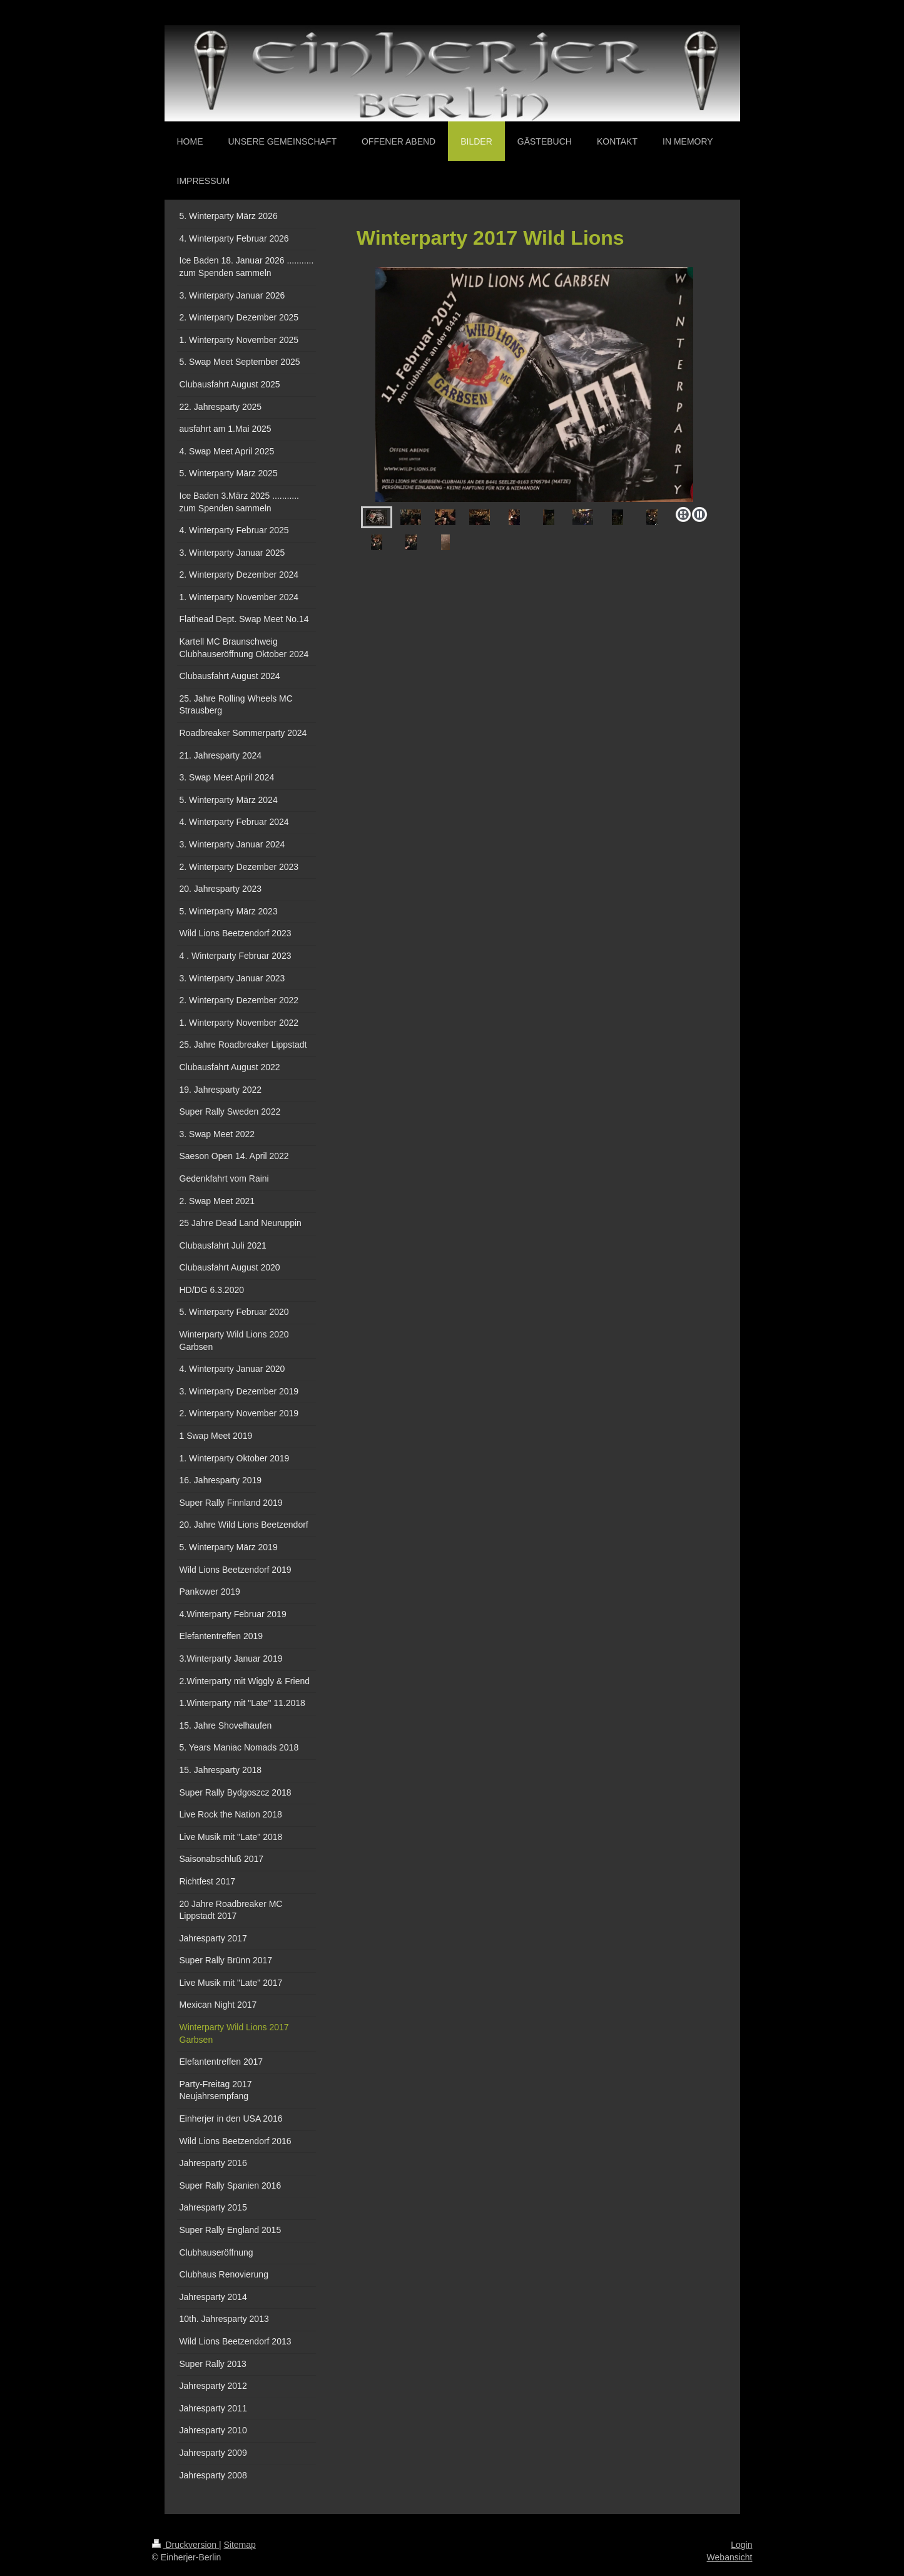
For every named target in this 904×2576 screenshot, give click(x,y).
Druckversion (185, 2545)
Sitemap (240, 2545)
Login (741, 2545)
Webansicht (730, 2557)
